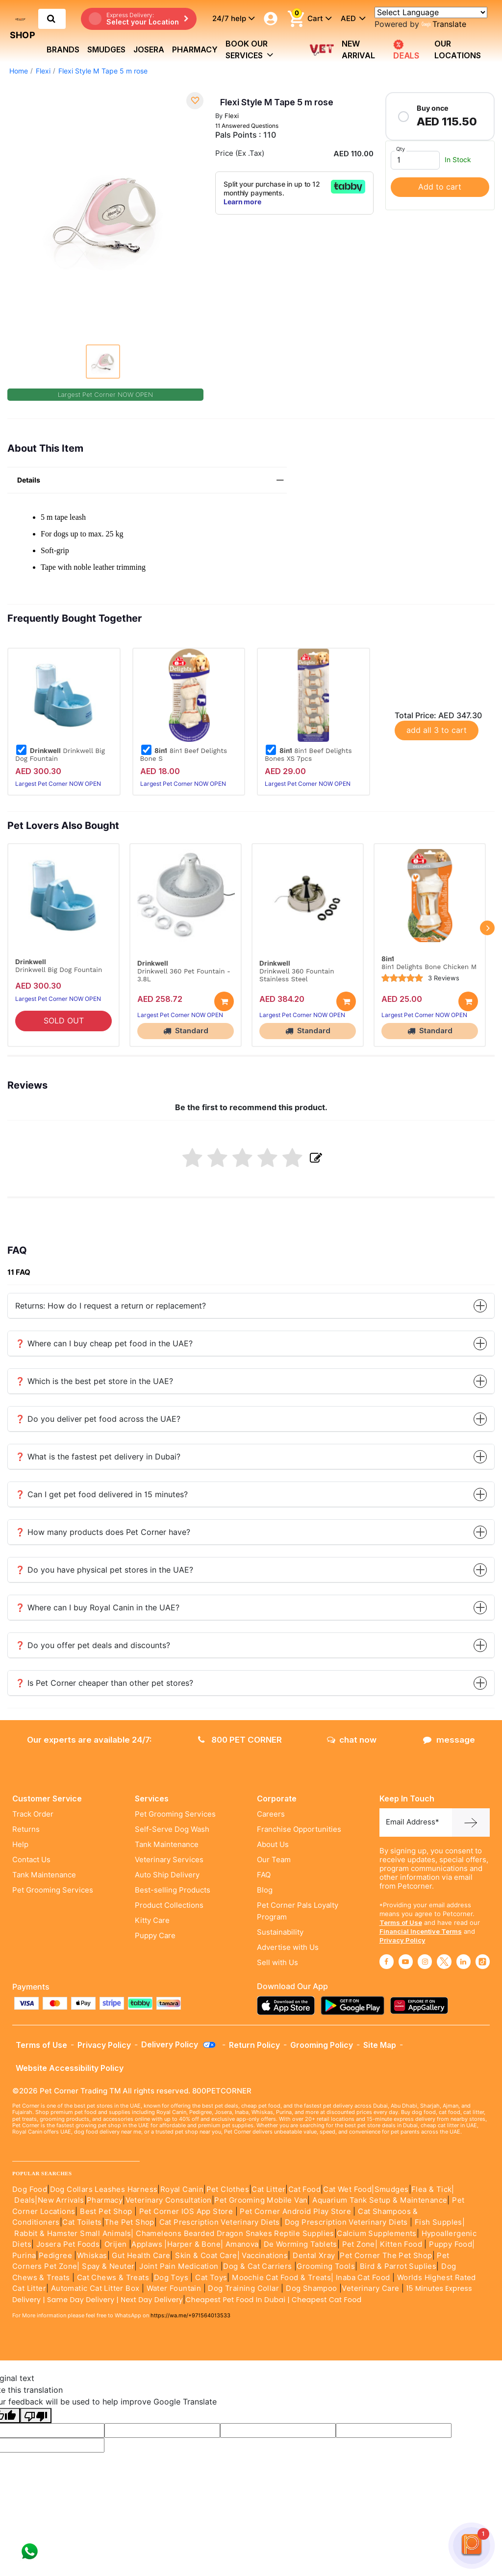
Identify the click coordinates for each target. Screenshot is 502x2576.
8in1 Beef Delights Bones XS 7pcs (308, 754)
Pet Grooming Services (52, 1890)
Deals (24, 2200)
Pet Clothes (227, 2189)
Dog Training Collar (242, 2288)
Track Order (32, 1814)
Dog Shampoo (311, 2288)
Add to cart (439, 187)
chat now (351, 1740)
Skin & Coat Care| (207, 2255)
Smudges (106, 49)
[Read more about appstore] (288, 2005)
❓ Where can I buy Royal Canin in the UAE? (251, 1607)
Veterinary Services (169, 1859)
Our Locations (457, 49)
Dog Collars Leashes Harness (104, 2189)
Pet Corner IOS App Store (186, 2211)
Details (152, 480)
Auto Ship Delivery (167, 1875)
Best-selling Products (172, 1890)
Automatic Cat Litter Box (95, 2288)
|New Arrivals (59, 2200)
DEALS (405, 50)
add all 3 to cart (436, 730)
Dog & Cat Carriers (257, 2266)
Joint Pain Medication (178, 2266)
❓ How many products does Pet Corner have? (251, 1532)
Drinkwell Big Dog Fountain (60, 754)
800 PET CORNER (240, 1740)
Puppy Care (155, 1935)
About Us (273, 1844)
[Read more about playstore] (355, 2005)
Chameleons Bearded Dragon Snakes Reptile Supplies (235, 2233)
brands (63, 49)
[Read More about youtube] (406, 1961)
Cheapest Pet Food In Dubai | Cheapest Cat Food (276, 2300)
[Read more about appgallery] (421, 2005)
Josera (148, 49)
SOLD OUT (64, 1020)
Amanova (242, 2244)
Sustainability (280, 1932)
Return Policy (254, 2045)
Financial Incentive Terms (420, 1931)
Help (20, 1844)
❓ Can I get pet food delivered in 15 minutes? (251, 1494)
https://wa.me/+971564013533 (190, 2315)
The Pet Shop (129, 2222)
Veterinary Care (371, 2288)
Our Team (274, 1859)
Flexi (43, 71)
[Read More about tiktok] (483, 1961)
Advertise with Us (288, 1947)
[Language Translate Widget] (431, 12)
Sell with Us (277, 1962)
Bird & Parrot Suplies (398, 2266)
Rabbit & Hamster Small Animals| (75, 2233)
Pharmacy (195, 49)
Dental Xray (315, 2255)
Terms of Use (400, 1922)
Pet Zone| (360, 2244)
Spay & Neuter (108, 2266)
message (449, 1740)
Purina (24, 2255)
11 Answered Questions (246, 125)
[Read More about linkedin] (463, 1961)
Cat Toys (211, 2277)
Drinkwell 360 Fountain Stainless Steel (296, 975)
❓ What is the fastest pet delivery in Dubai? (251, 1456)
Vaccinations (264, 2255)
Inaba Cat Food (363, 2277)
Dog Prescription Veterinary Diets (347, 2222)
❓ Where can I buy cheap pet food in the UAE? (251, 1343)
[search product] (51, 19)
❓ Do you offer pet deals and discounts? (251, 1645)
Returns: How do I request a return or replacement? (251, 1305)
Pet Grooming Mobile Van (260, 2200)
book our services (250, 49)
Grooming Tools (326, 2266)
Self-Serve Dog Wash (172, 1829)
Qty (400, 149)
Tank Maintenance (44, 1875)
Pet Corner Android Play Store (294, 2211)
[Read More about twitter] (444, 1961)
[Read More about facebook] (386, 1961)
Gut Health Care (141, 2255)
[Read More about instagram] (425, 1961)
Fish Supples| (439, 2222)
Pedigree (55, 2255)
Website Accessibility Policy (70, 2068)
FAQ (264, 1875)
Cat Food (304, 2189)
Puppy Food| (451, 2244)
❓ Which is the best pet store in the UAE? (251, 1381)
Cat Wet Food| (348, 2189)
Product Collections (169, 1905)
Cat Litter (268, 2189)
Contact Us (31, 1859)
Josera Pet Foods (67, 2244)
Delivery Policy (179, 2044)
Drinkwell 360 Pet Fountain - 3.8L (183, 975)
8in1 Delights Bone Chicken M (429, 967)
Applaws (146, 2244)
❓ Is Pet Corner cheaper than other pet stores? (251, 1683)
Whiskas (92, 2255)
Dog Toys (171, 2277)
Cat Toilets (81, 2222)
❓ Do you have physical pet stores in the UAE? (251, 1570)
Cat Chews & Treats (114, 2277)
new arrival (358, 49)
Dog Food (29, 2189)
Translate (444, 24)
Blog (265, 1890)
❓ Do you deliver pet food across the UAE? (251, 1419)
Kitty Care (152, 1920)
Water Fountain (175, 2288)
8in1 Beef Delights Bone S (183, 754)
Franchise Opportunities (299, 1829)
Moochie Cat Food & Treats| (282, 2277)
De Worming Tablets (300, 2244)
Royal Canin (181, 2189)
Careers (271, 1814)
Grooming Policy (321, 2045)
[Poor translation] (35, 2415)
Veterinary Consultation (169, 2200)
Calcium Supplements (377, 2233)
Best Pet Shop (107, 2211)
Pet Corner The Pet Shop (386, 2255)
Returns (26, 1829)
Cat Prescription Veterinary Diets (219, 2222)
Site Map (379, 2045)
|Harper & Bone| (193, 2244)
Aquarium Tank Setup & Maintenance (379, 2200)
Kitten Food (401, 2244)
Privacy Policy (402, 1940)
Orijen (116, 2244)
